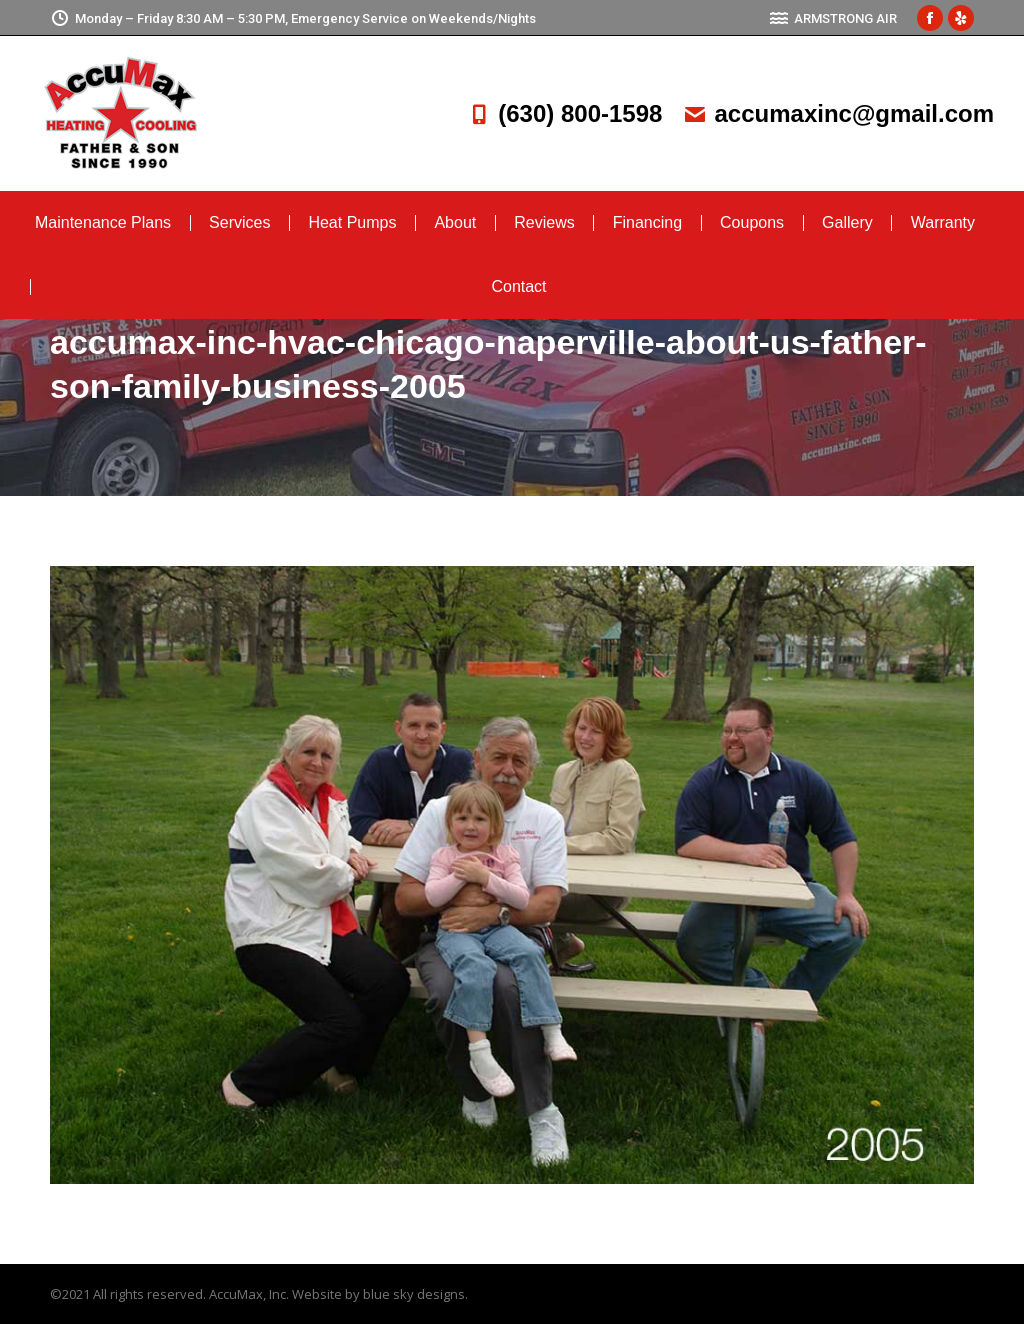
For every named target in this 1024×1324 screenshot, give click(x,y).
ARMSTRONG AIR (833, 18)
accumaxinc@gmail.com (838, 113)
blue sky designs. (415, 1294)
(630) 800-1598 (564, 113)
